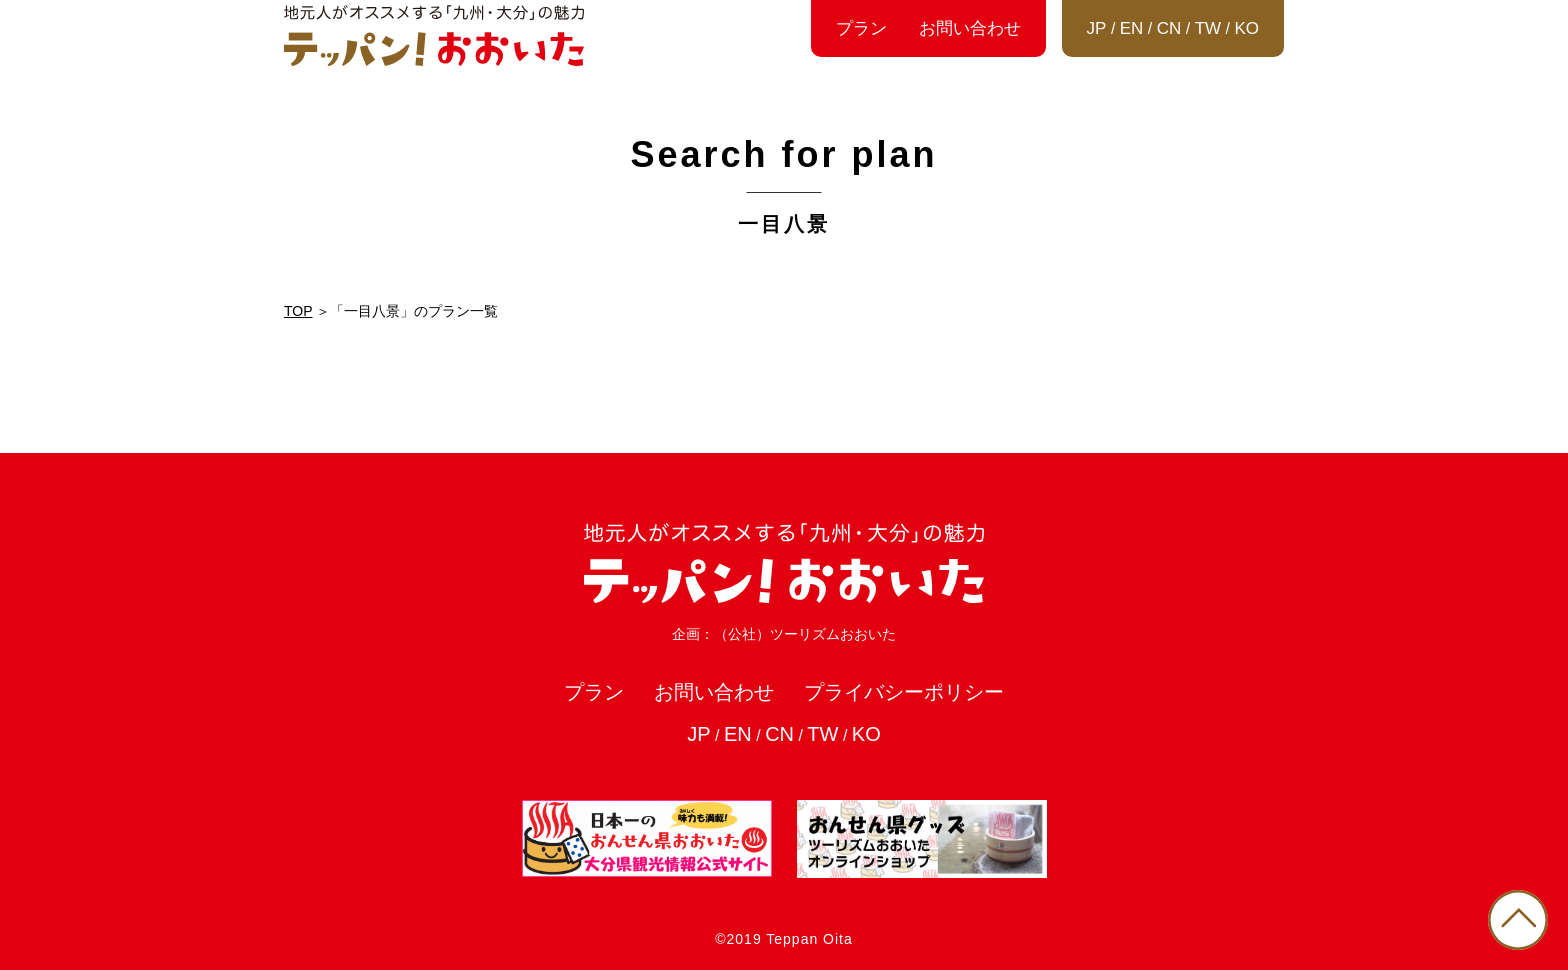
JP (1097, 28)
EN (1132, 28)
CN (1169, 28)
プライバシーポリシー (904, 692)
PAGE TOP (1518, 920)
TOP (298, 311)
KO (1246, 28)
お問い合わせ (970, 28)
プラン (861, 28)
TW (1208, 28)
